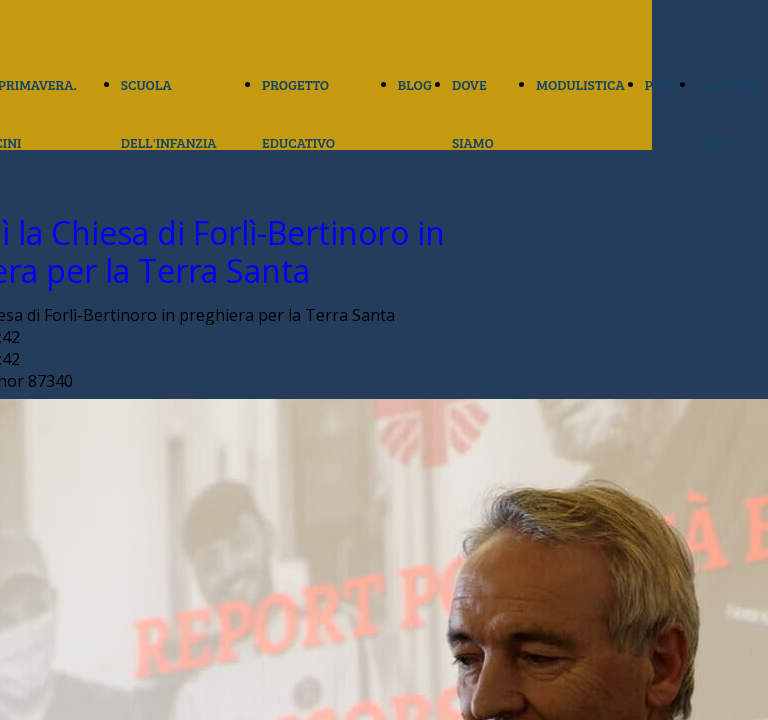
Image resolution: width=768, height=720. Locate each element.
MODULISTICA (580, 84)
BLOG (415, 84)
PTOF (661, 84)
